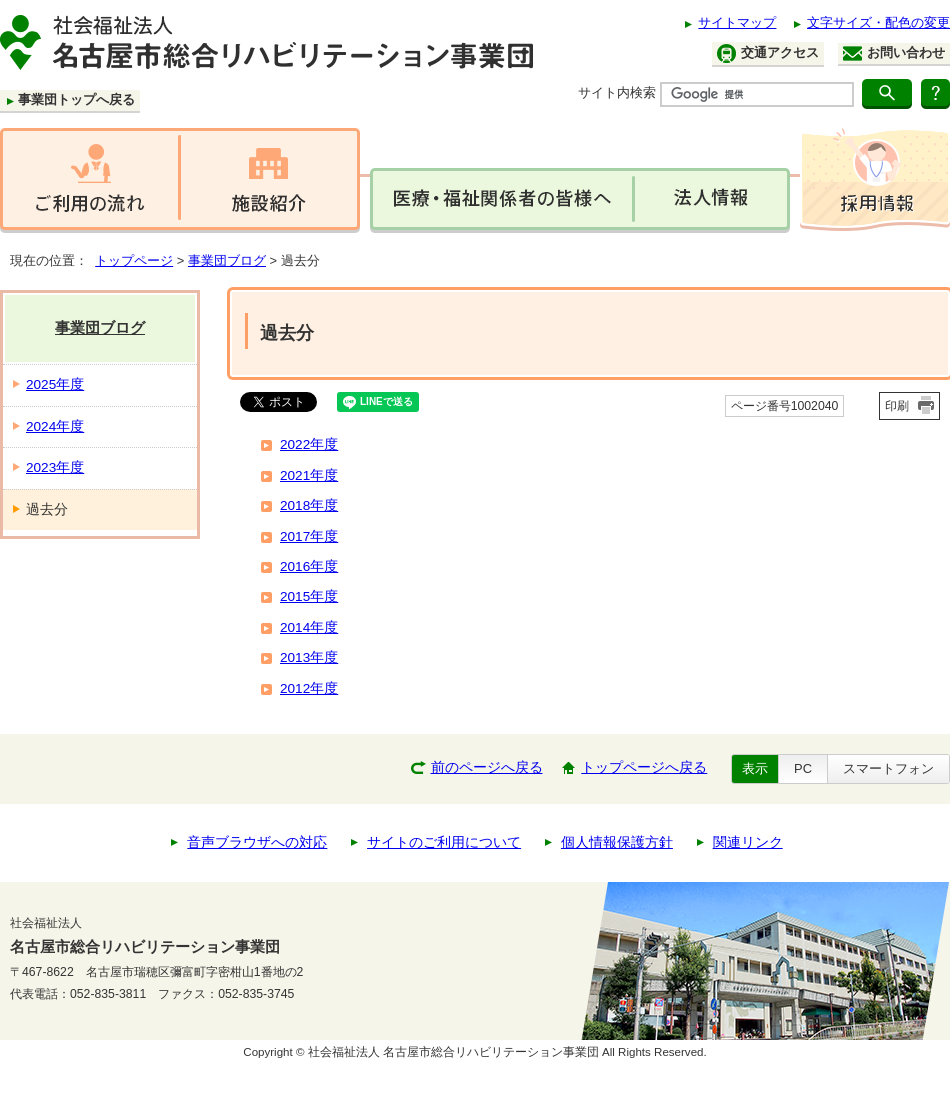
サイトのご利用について (444, 842)
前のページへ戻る (487, 767)
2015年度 (309, 596)
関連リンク (748, 842)
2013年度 (309, 657)
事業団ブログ (227, 260)
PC (803, 768)
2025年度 (55, 384)
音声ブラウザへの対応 (257, 842)
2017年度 (309, 536)
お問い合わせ (894, 53)
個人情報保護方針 (617, 842)
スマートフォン (888, 768)
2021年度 (309, 475)
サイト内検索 (617, 92)
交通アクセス (768, 53)
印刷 (897, 406)
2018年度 (309, 505)
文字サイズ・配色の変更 (878, 22)
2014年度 (309, 627)
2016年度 (309, 566)
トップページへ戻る (644, 767)
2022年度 (309, 444)
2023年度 (55, 467)
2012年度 (309, 688)
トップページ (134, 260)
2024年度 (55, 426)
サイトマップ (737, 22)
